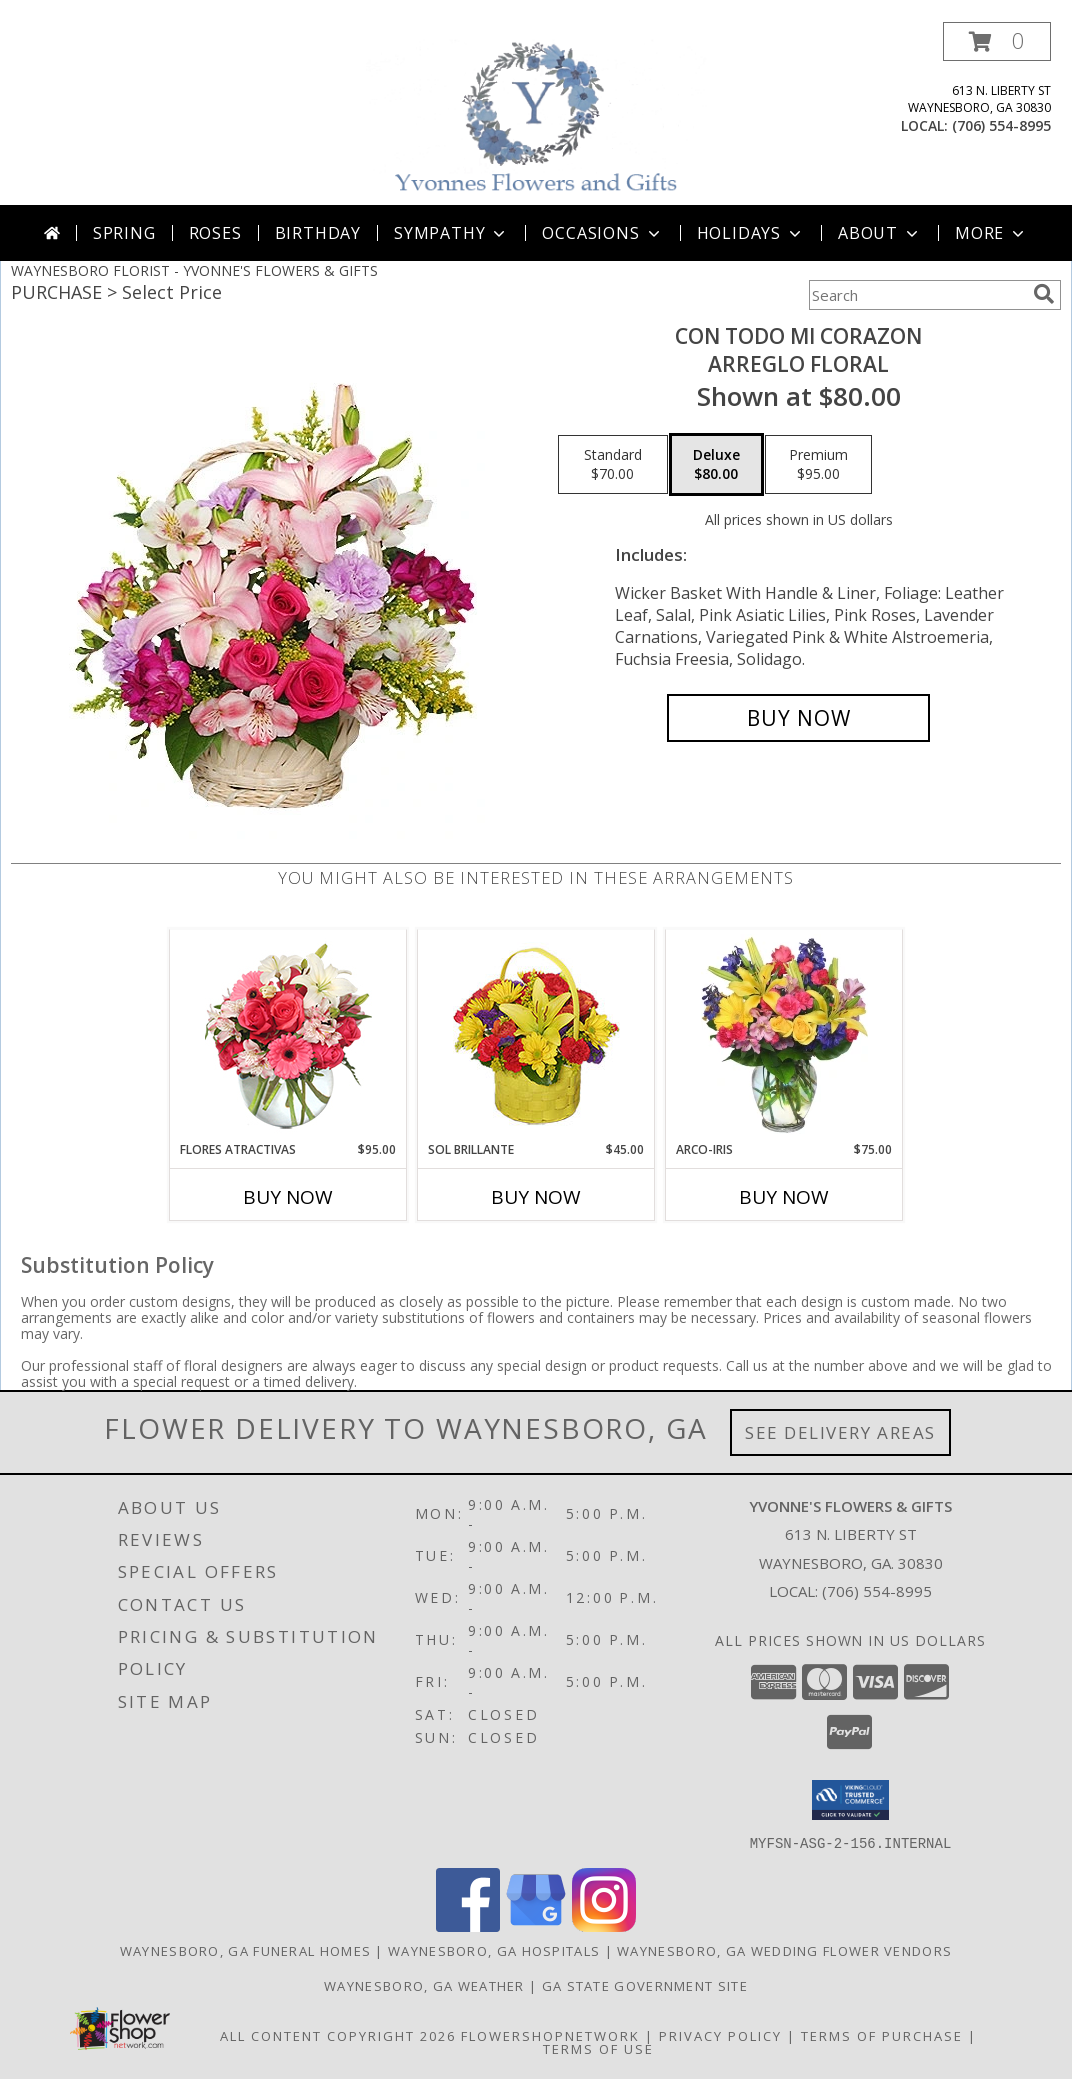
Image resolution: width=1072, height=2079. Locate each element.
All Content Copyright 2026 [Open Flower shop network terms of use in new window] (338, 2035)
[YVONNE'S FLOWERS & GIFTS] (538, 113)
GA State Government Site (645, 1985)
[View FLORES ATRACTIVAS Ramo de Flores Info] (288, 1035)
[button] (997, 41)
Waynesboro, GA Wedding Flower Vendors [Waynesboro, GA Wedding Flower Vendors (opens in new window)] (784, 1950)
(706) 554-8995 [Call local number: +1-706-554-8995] (1001, 125)
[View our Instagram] (604, 1925)
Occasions (602, 233)
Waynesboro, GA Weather (424, 1985)
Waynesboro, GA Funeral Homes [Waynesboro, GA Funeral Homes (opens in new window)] (245, 1950)
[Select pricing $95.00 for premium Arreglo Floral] (818, 465)
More (991, 233)
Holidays (751, 233)
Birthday (318, 233)
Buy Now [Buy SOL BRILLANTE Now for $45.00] (536, 1197)
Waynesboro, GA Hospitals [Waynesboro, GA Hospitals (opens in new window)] (494, 1950)
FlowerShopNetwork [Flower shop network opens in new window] (550, 2035)
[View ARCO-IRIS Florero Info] (784, 1035)
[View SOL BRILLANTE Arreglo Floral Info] (536, 1035)
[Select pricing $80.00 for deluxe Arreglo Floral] (716, 465)
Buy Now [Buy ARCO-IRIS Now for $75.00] (784, 1197)
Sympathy (451, 233)
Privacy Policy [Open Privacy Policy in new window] (720, 2035)
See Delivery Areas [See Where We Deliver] (840, 1432)
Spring (124, 233)
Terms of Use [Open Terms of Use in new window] (598, 2048)
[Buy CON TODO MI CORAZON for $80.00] (798, 718)
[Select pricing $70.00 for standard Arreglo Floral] (613, 465)
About (880, 233)
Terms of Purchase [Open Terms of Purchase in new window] (882, 2035)
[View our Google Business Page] (536, 1925)
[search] (1044, 294)
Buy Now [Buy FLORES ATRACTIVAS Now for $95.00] (288, 1197)
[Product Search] (917, 295)
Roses (215, 233)
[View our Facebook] (468, 1925)
